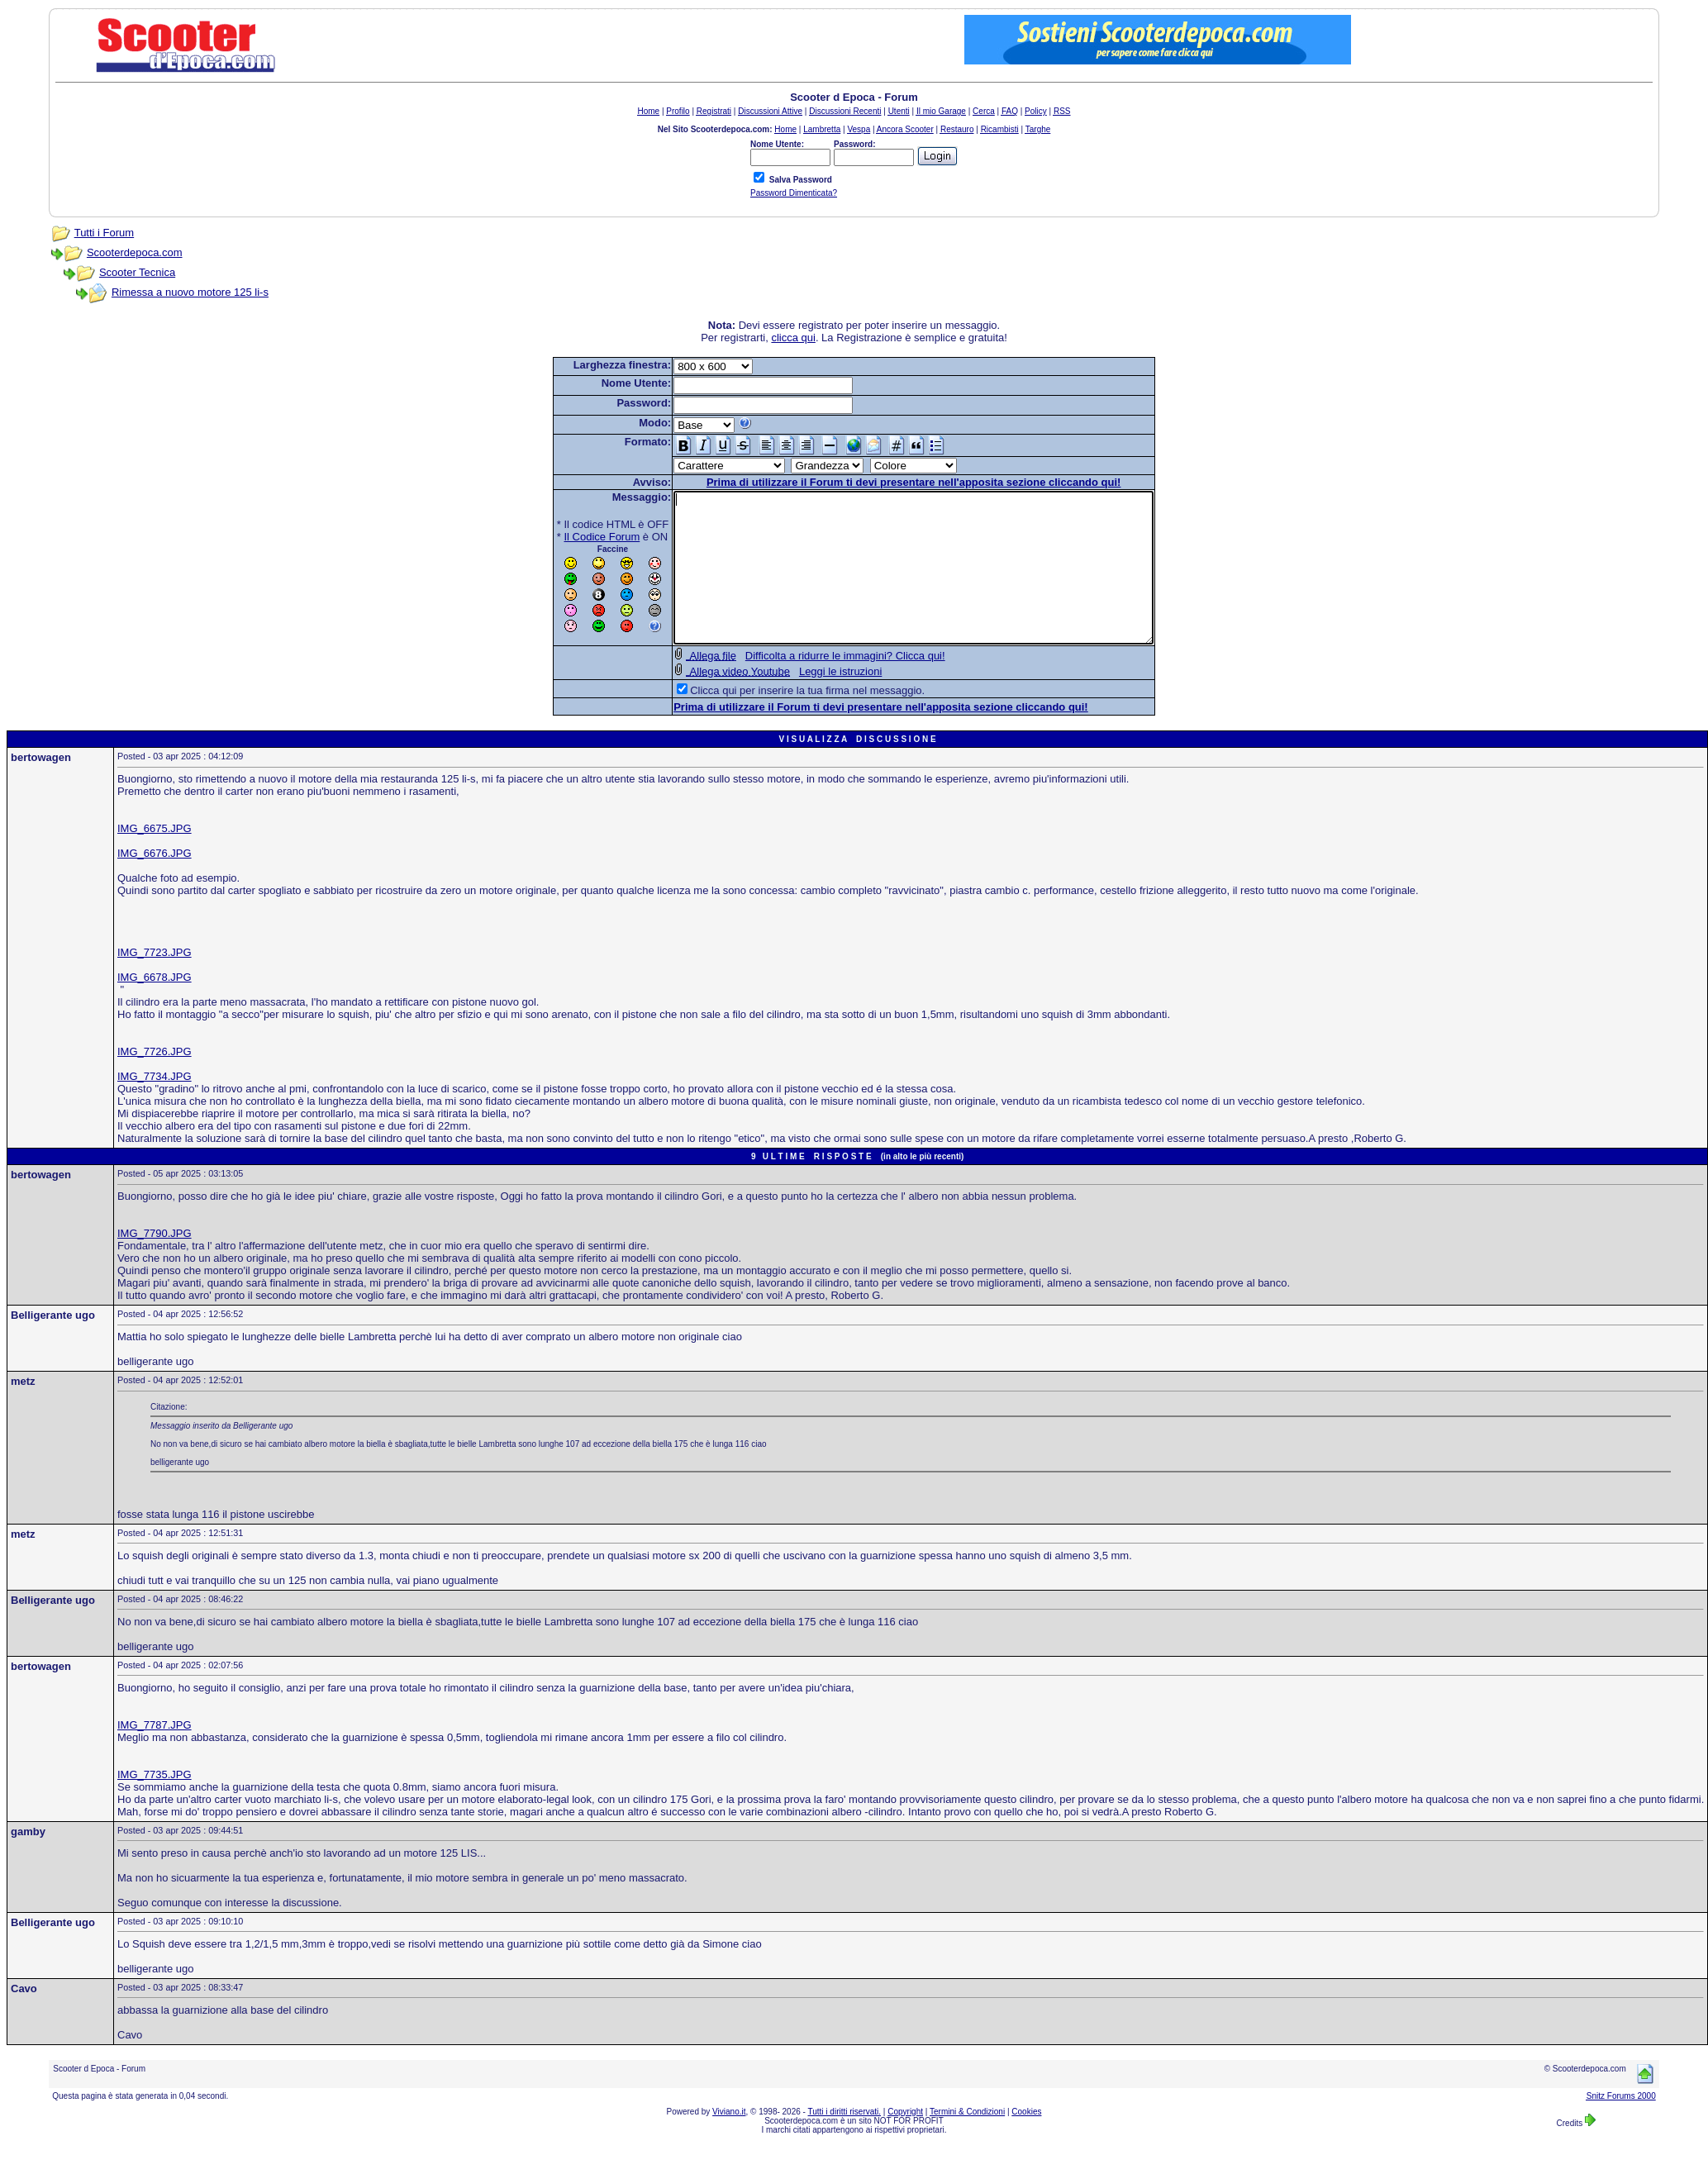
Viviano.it (728, 2141)
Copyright (905, 2141)
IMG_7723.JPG (154, 982)
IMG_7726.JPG (154, 1081)
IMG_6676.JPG (154, 883)
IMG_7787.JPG (154, 1754)
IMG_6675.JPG (154, 858)
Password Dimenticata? (793, 192)
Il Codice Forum (573, 536)
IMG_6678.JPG (154, 1007)
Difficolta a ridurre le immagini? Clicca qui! (816, 685)
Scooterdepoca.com (135, 252)
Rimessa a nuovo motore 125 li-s (190, 292)
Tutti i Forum (104, 232)
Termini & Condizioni (967, 2141)
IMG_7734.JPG (154, 1106)
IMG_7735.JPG (154, 1804)
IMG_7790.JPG (154, 1263)
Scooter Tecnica (137, 272)
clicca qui (793, 337)
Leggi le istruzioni (811, 701)
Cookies (1026, 2141)
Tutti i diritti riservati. (845, 2141)
